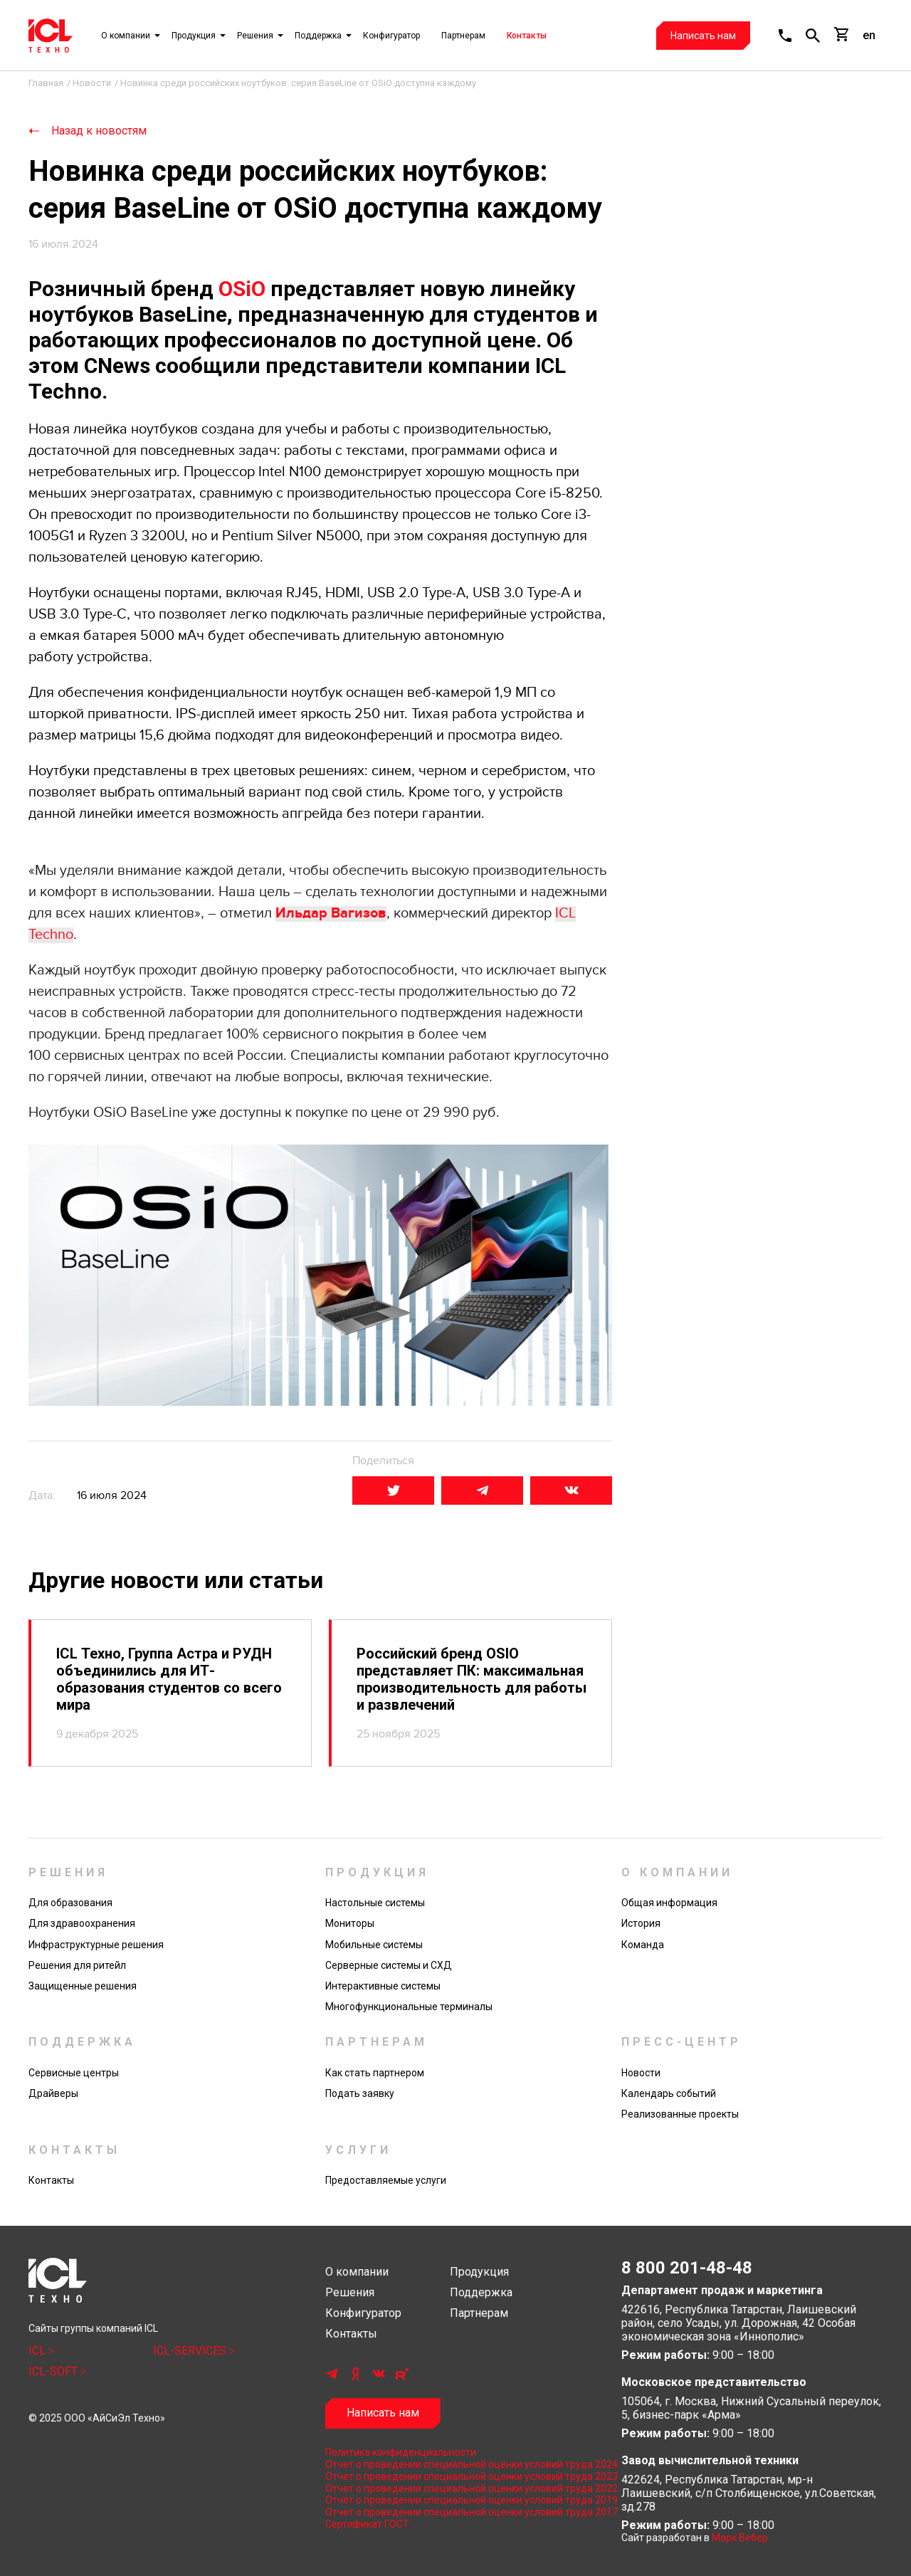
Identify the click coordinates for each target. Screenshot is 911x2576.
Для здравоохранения (81, 1923)
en (869, 35)
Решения (255, 36)
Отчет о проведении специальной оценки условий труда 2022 (455, 2488)
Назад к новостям (99, 130)
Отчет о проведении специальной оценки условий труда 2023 (455, 2476)
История (640, 1923)
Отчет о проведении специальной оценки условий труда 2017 (455, 2512)
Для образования (70, 1902)
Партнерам (463, 36)
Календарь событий (668, 2093)
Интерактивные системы (383, 1986)
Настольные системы (375, 1902)
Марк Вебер (740, 2537)
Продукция (194, 36)
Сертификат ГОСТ (367, 2524)
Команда (642, 1944)
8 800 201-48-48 (686, 2268)
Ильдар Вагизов (330, 913)
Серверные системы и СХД (388, 1965)
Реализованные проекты (680, 2114)
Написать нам (703, 35)
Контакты (527, 36)
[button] (785, 35)
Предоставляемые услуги (385, 2180)
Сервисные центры (73, 2072)
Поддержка (318, 36)
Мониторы (349, 1923)
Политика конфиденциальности (400, 2452)
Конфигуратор (391, 36)
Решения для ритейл (77, 1965)
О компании (125, 36)
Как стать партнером (374, 2072)
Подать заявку (359, 2093)
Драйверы (53, 2093)
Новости (640, 2072)
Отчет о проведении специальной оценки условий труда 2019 (455, 2500)
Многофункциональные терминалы (409, 2006)
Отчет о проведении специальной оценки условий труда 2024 (455, 2464)
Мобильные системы (374, 1944)
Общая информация (669, 1902)
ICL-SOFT (54, 2371)
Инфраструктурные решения (96, 1944)
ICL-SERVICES (191, 2350)
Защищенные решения (82, 1986)
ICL (38, 2350)
